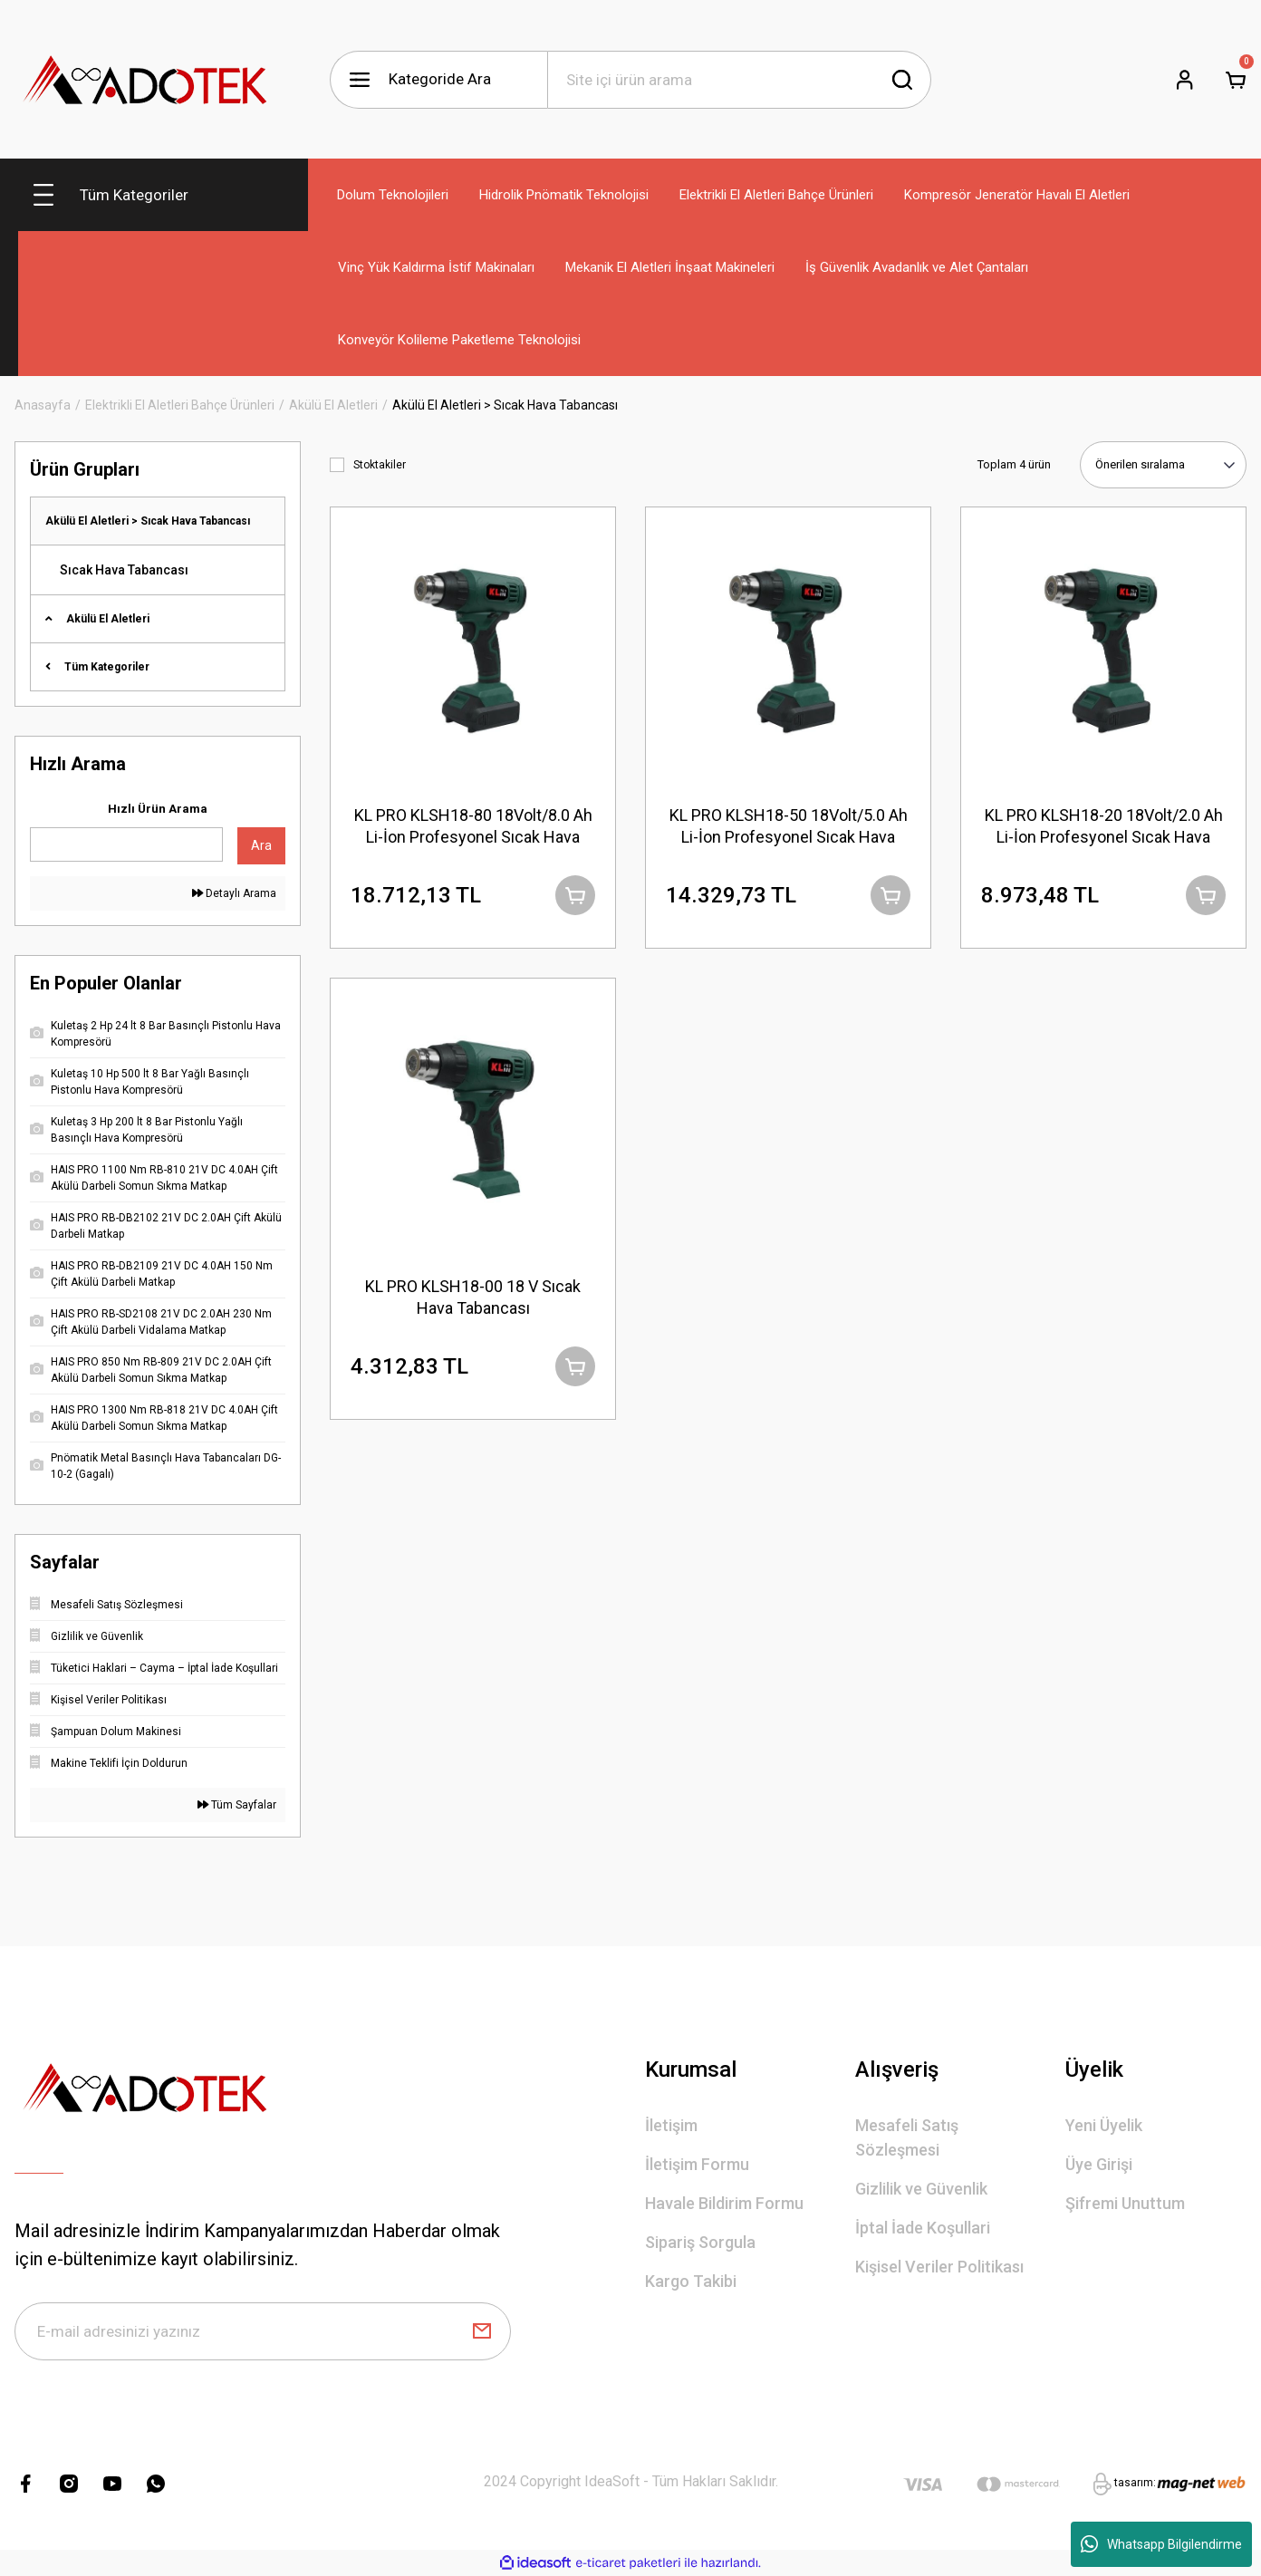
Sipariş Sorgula (700, 2242)
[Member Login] (1185, 79)
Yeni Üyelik (1103, 2125)
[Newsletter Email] (262, 2331)
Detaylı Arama (234, 893)
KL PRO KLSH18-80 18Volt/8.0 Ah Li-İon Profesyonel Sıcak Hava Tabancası (473, 827)
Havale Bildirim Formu (724, 2203)
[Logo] (145, 79)
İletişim (671, 2125)
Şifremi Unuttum (1125, 2203)
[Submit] (482, 2331)
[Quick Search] (126, 844)
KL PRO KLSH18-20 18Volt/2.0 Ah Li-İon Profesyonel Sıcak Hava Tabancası (1104, 827)
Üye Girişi (1098, 2164)
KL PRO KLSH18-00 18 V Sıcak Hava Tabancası (473, 1297)
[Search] (739, 80)
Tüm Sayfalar (236, 1805)
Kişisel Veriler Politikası (939, 2266)
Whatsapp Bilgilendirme (1161, 2544)
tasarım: (1135, 2482)
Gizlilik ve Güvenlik (921, 2188)
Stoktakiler (379, 464)
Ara (261, 845)
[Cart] (1236, 79)
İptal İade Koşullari (922, 2227)
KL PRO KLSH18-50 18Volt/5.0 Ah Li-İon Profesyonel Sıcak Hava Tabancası (788, 827)
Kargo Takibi (690, 2281)
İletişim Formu (697, 2164)
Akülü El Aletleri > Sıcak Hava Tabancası (505, 405)
